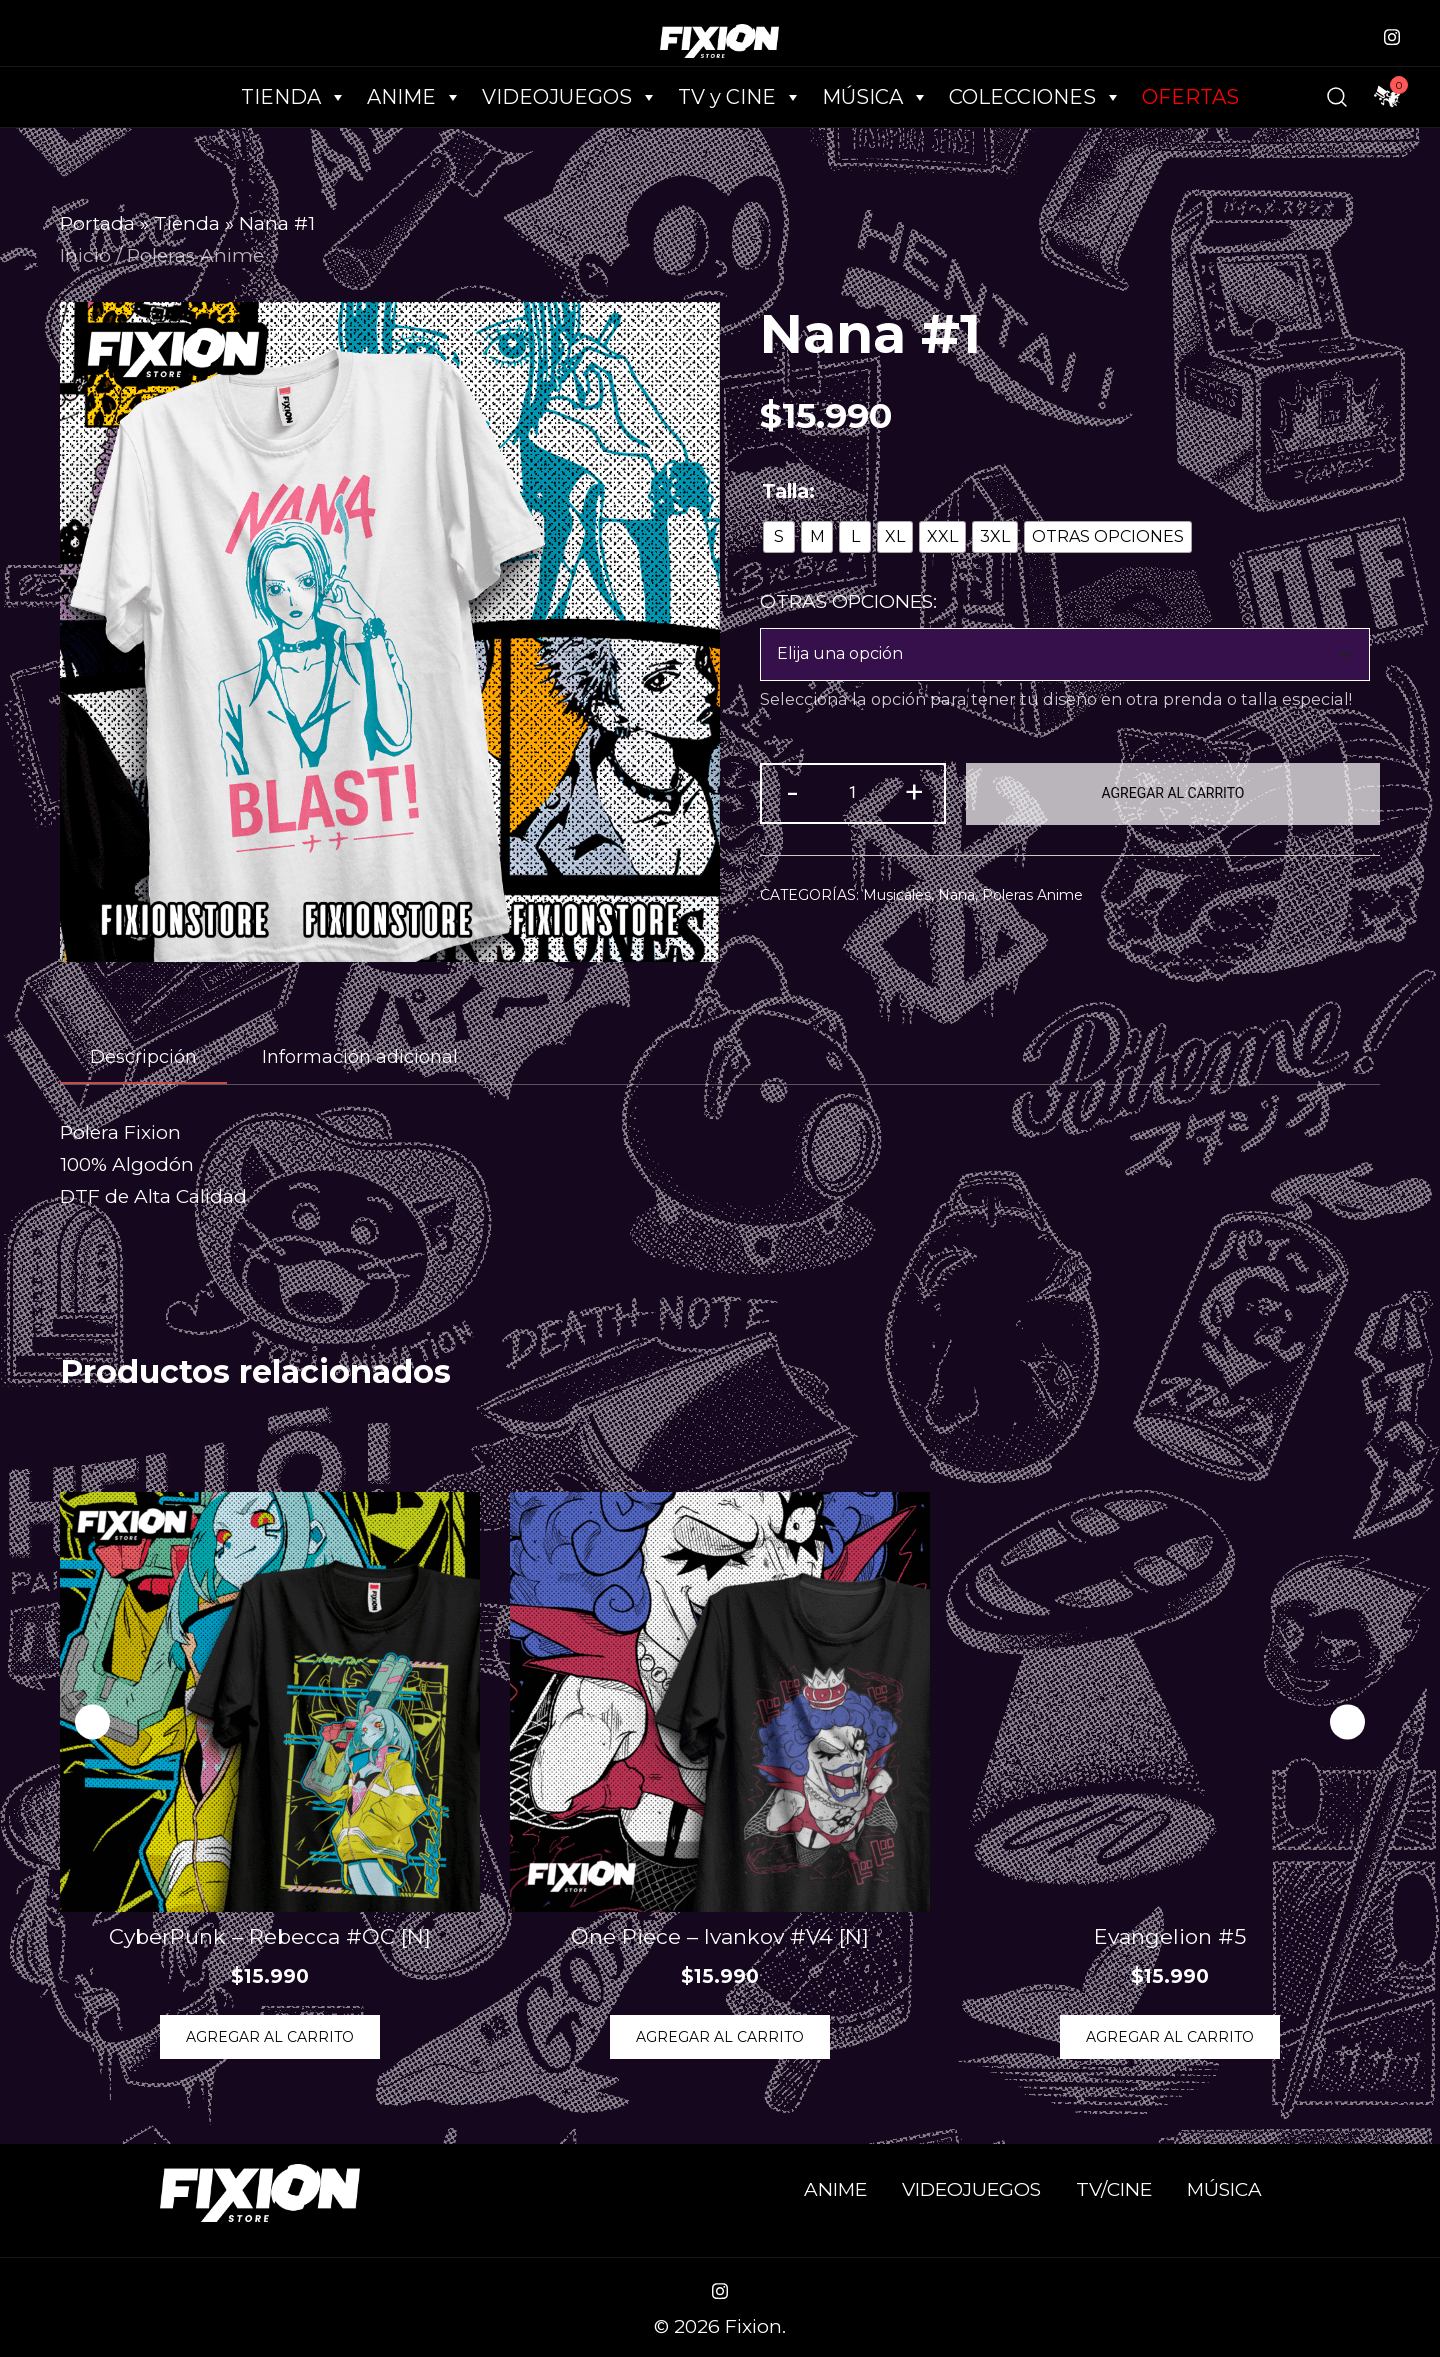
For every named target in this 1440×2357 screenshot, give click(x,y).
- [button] (792, 791)
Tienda (187, 223)
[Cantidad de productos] (853, 793)
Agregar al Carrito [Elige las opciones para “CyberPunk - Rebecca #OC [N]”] (270, 2037)
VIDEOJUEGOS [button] (570, 97)
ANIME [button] (414, 97)
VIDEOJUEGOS (971, 2189)
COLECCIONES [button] (1035, 97)
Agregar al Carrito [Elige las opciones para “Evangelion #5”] (1170, 2037)
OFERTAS (1190, 97)
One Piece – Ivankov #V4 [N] (720, 1936)
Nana (956, 895)
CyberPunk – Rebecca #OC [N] (270, 1936)
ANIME (835, 2189)
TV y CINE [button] (740, 97)
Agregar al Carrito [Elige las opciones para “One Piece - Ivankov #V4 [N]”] (720, 2037)
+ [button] (914, 791)
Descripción (143, 1057)
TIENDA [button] (294, 97)
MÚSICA (875, 97)
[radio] (779, 537)
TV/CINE (1114, 2189)
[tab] (143, 1058)
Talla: (788, 491)
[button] (1347, 1722)
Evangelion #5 (1170, 1936)
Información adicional (360, 1057)
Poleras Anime (195, 255)
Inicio (85, 255)
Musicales (897, 895)
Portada (97, 223)
